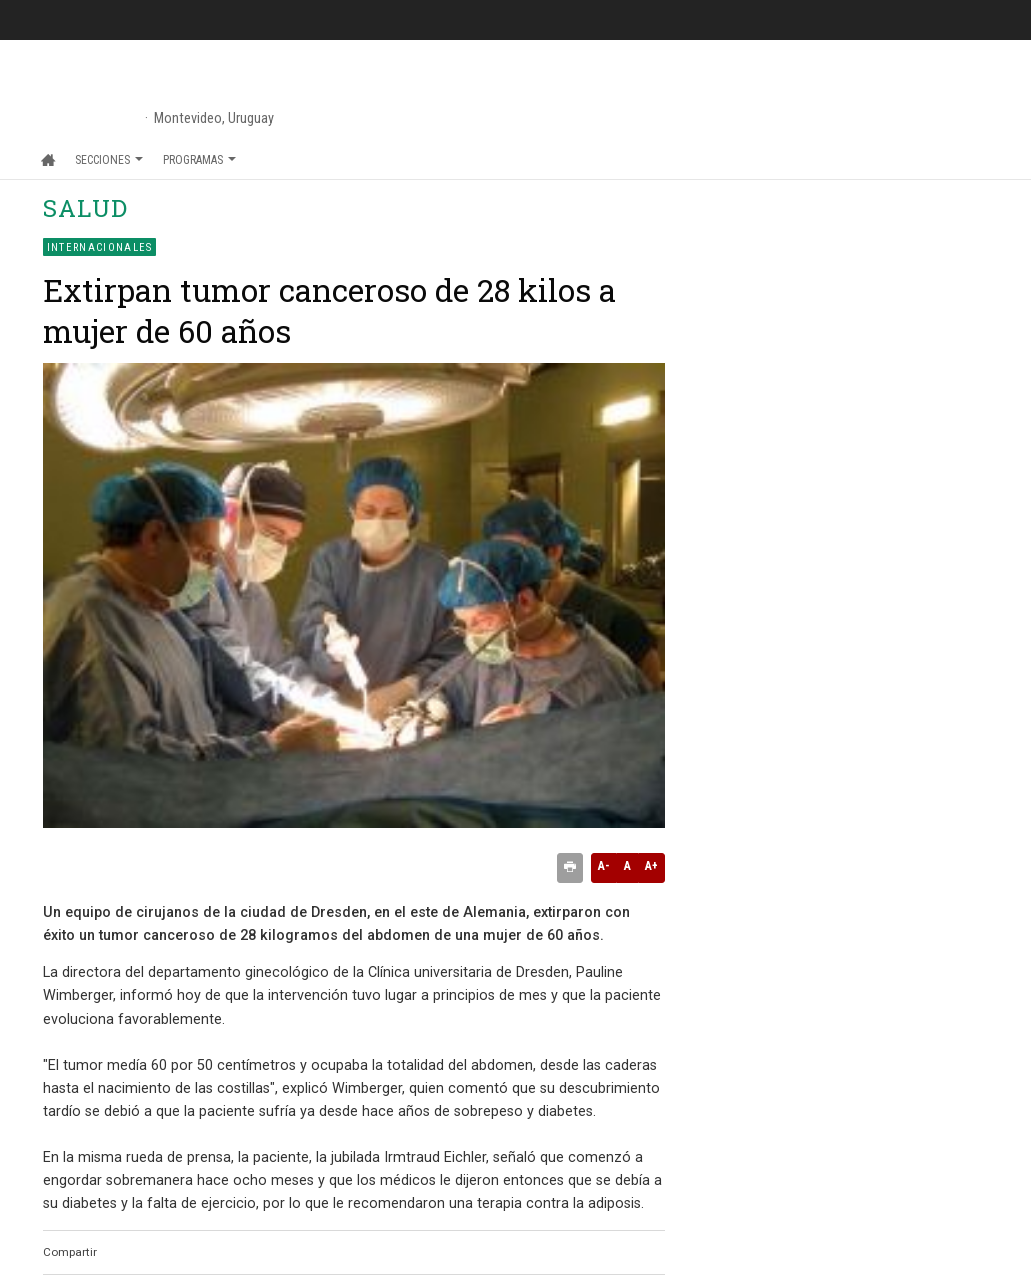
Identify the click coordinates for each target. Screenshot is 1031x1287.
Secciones (109, 160)
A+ (651, 866)
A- (604, 866)
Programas (199, 160)
